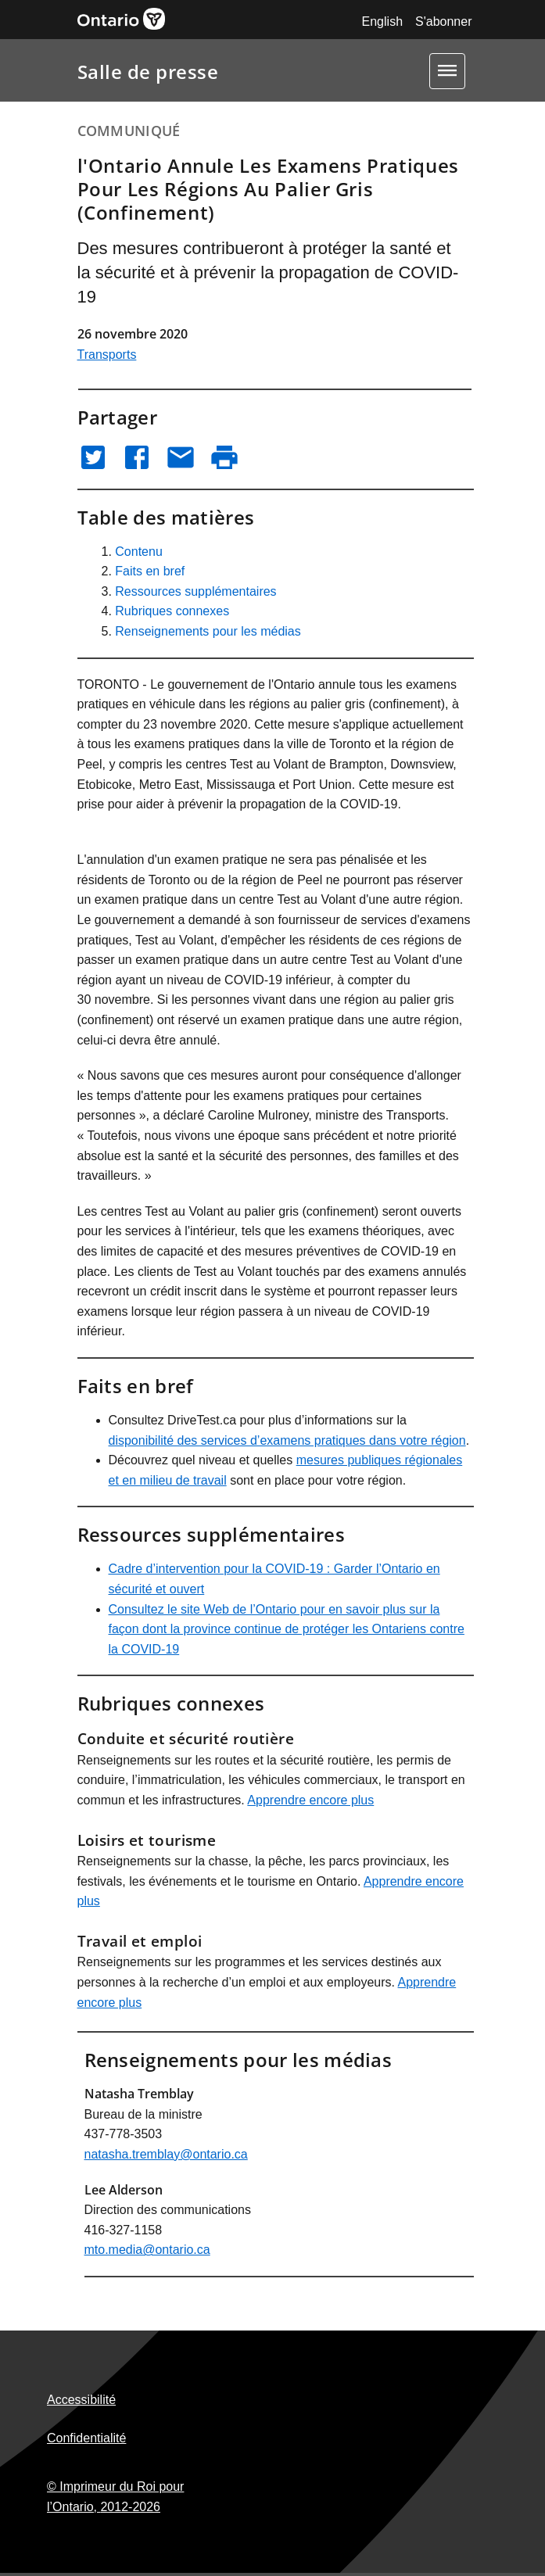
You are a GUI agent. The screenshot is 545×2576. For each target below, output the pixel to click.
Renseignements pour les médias (207, 631)
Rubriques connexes (172, 611)
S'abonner (443, 21)
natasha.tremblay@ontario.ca (166, 2154)
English (382, 21)
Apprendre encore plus (310, 1800)
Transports (107, 354)
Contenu (139, 551)
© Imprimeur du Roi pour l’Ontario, (115, 2496)
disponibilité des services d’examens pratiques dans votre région (287, 1440)
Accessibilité (81, 2399)
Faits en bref (150, 571)
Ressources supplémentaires (195, 591)
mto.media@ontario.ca (147, 2249)
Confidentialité (86, 2438)
